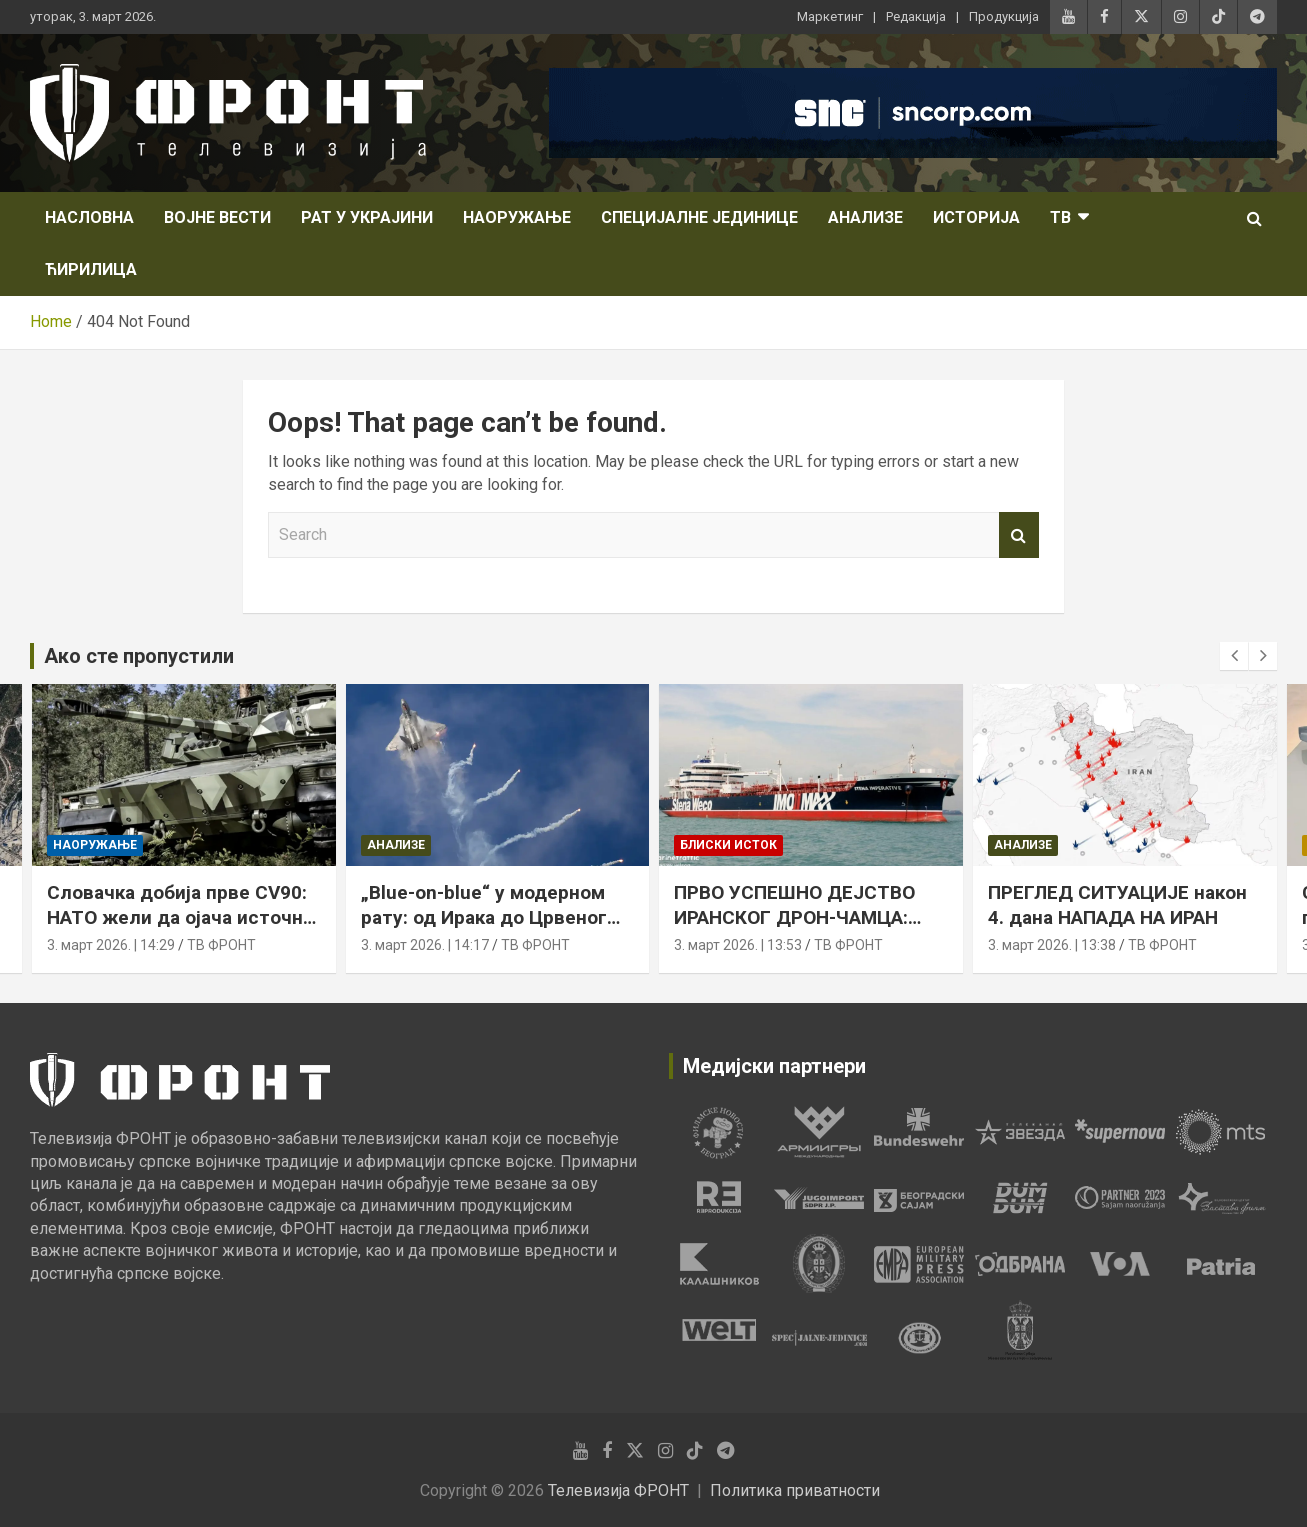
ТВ (1060, 217)
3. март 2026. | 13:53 (738, 945)
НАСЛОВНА (89, 217)
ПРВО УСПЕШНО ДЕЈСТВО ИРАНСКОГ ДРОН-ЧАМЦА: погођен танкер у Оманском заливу (803, 929)
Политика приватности (795, 1490)
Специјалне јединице (699, 217)
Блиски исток (728, 845)
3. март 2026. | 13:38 (1052, 945)
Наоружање (517, 217)
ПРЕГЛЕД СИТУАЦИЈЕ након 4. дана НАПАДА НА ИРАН (1117, 905)
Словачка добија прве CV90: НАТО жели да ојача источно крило (180, 917)
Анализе (865, 217)
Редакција (916, 16)
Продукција (1004, 16)
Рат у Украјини (367, 217)
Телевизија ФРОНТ (618, 1490)
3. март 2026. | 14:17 (425, 945)
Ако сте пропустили (139, 656)
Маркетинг (830, 16)
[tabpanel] (719, 1132)
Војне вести (217, 217)
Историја (976, 217)
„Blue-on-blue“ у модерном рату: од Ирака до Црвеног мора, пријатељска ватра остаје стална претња (484, 929)
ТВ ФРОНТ (221, 945)
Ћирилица (91, 269)
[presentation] (1234, 656)
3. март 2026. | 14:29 (111, 945)
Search (1019, 535)
